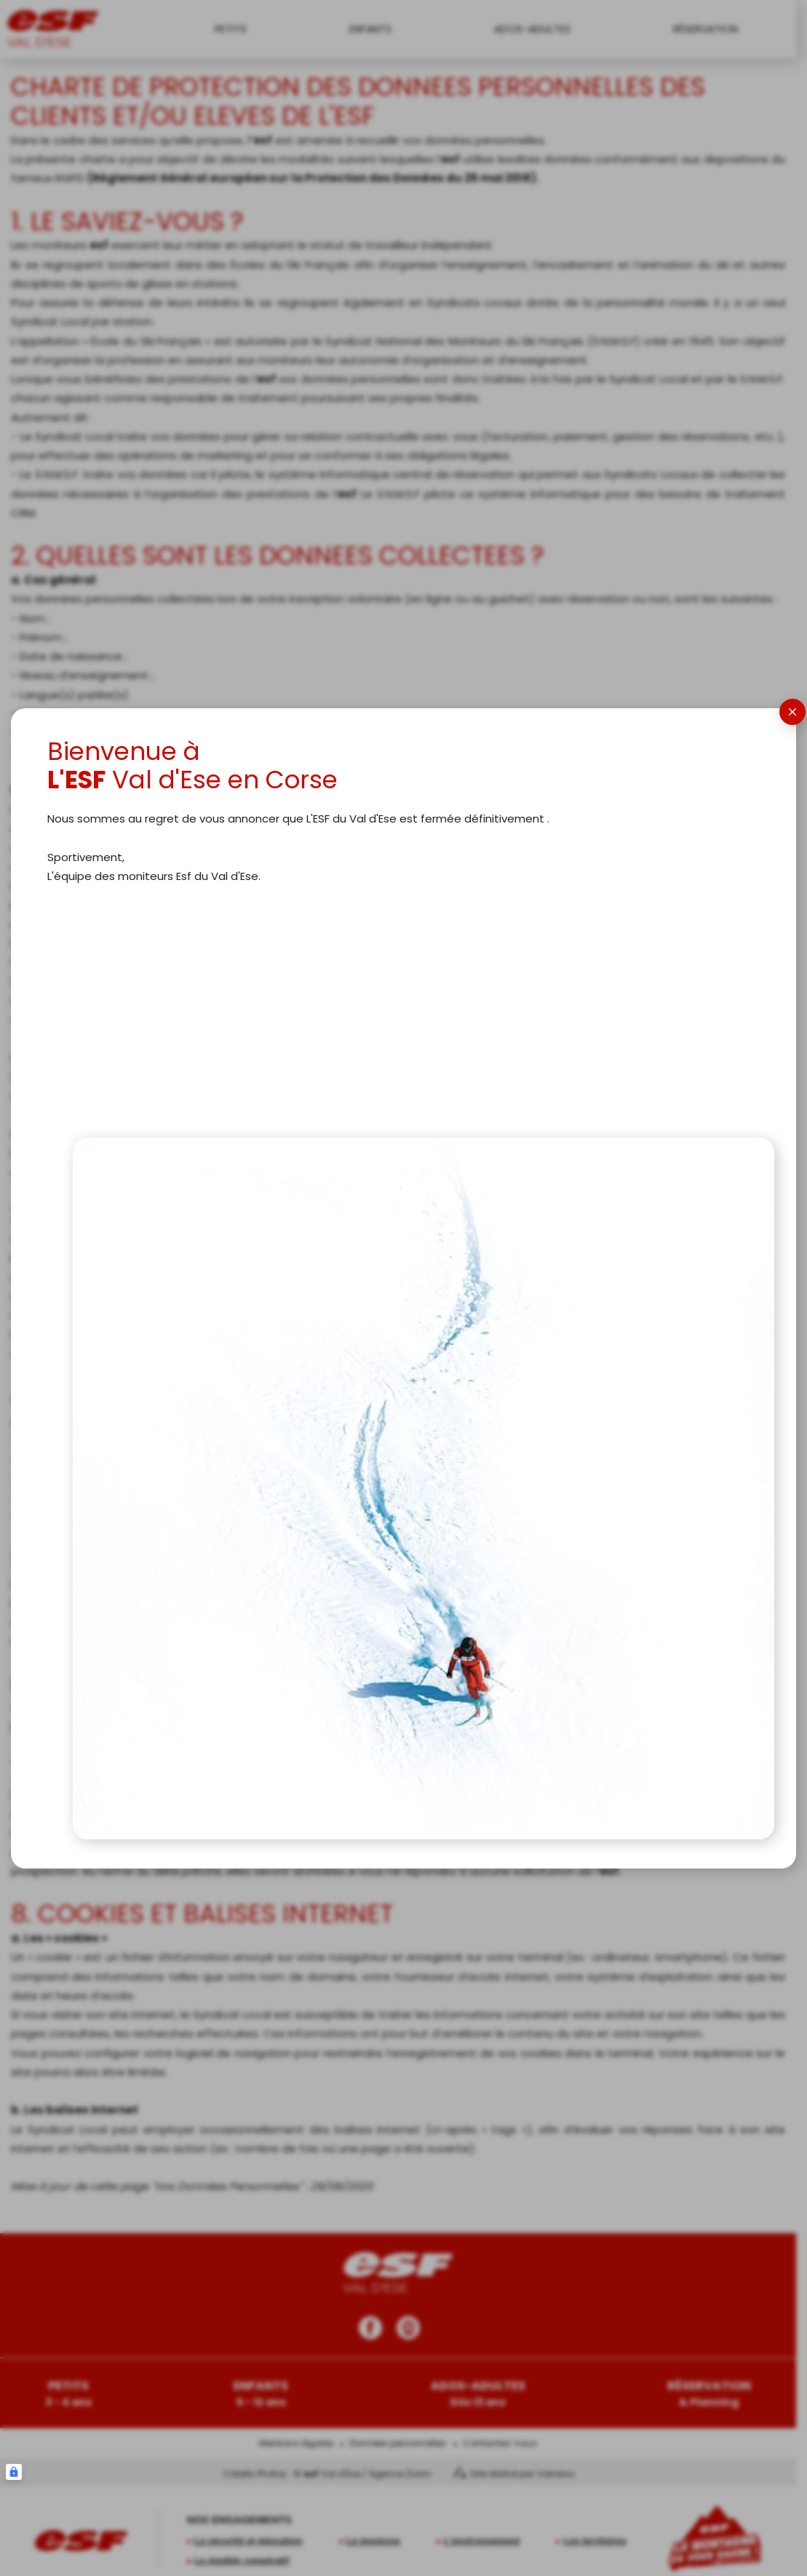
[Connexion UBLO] (14, 2472)
